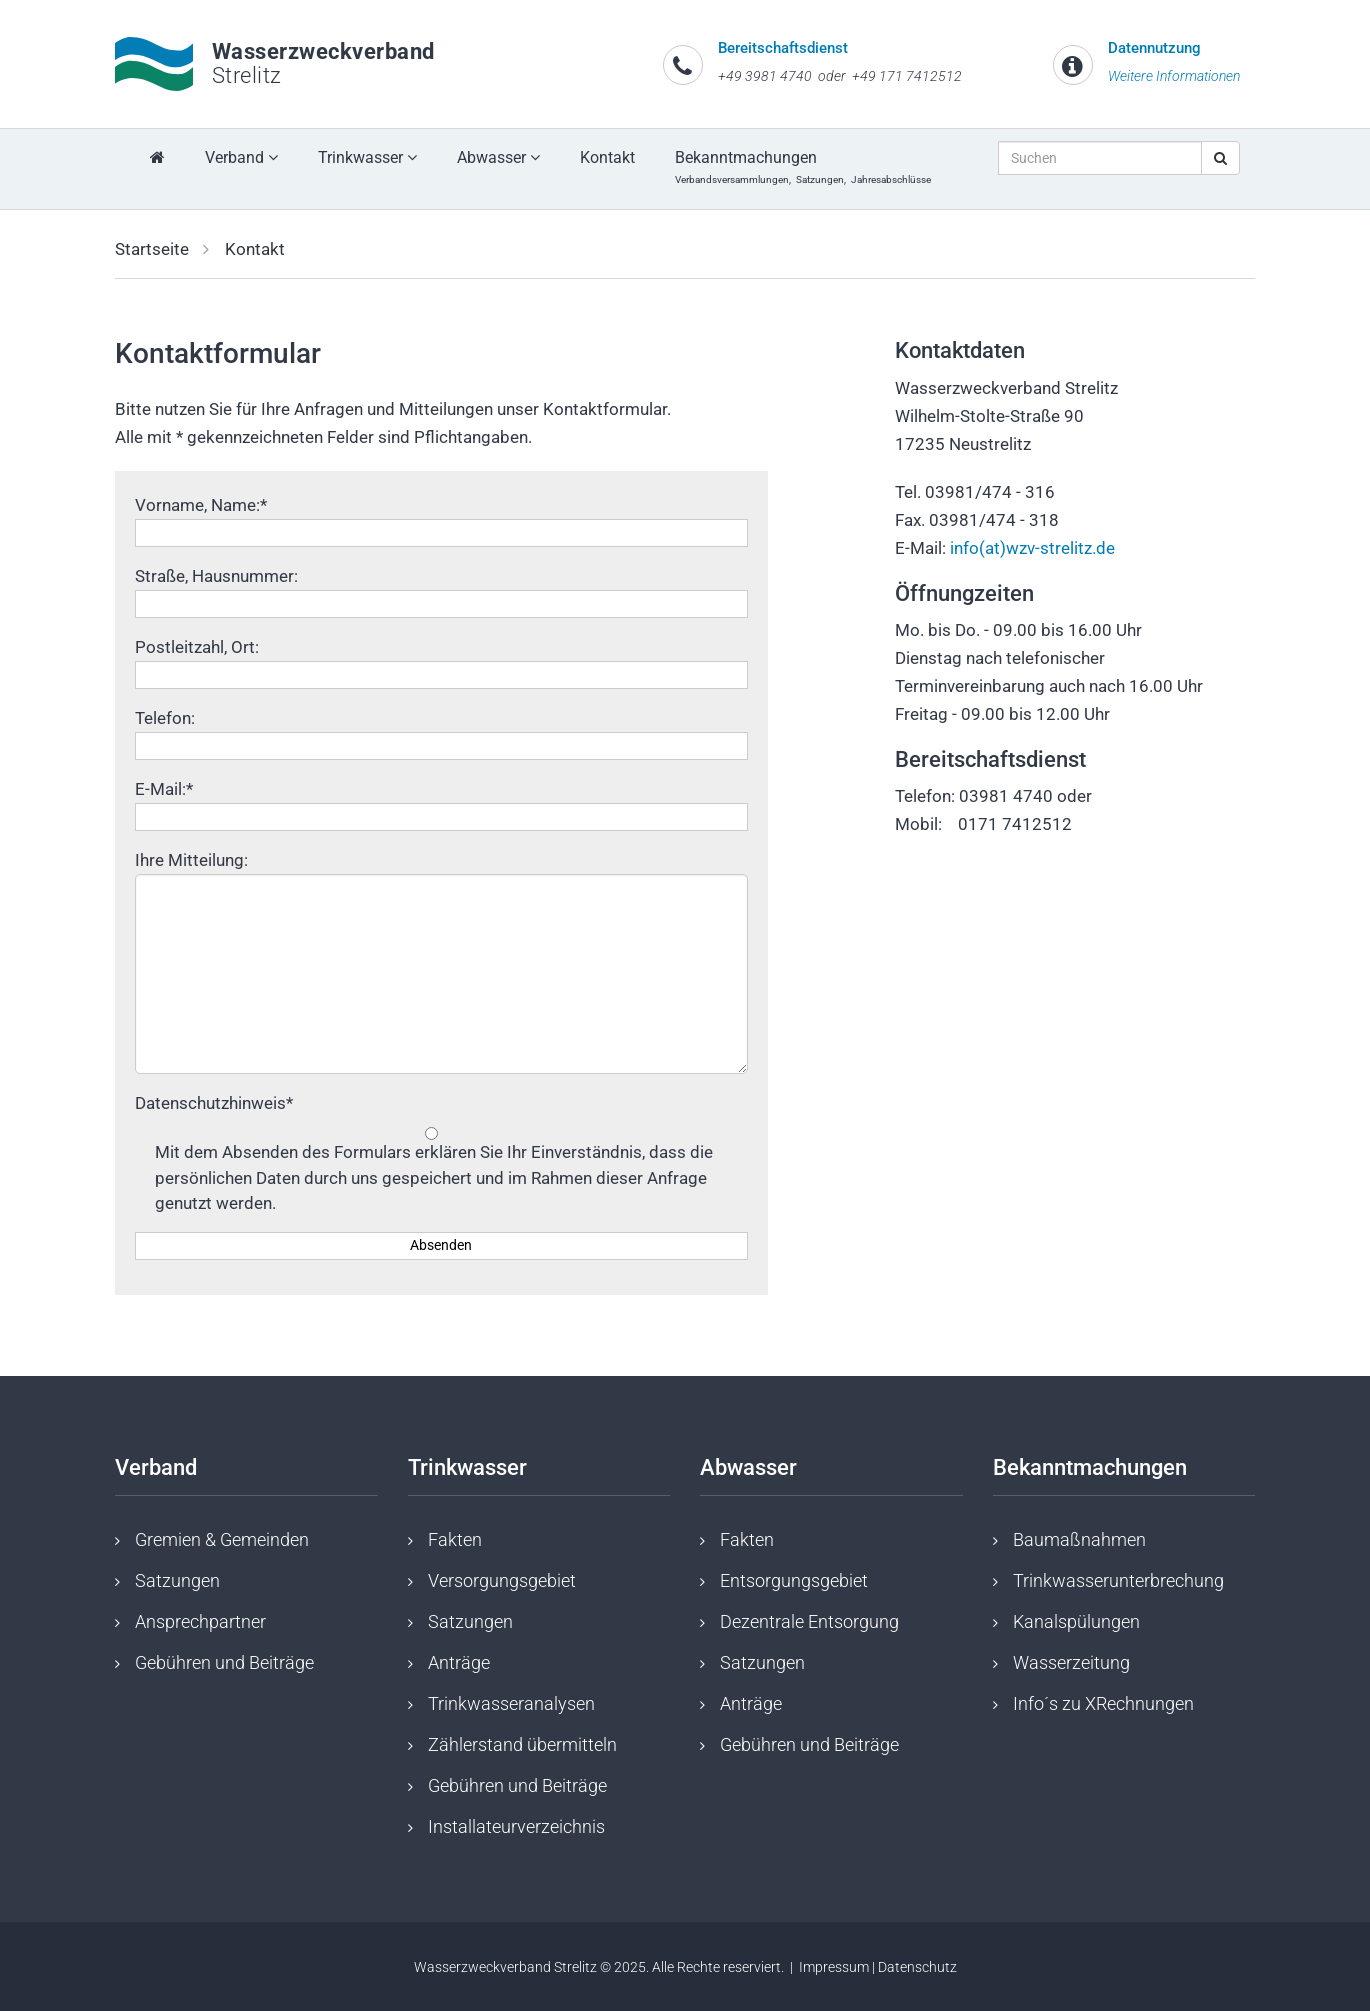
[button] (91, 238)
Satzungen (177, 1580)
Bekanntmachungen (805, 166)
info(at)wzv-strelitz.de (1032, 548)
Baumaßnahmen (1079, 1539)
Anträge (459, 1662)
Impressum (834, 1967)
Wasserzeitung (1071, 1662)
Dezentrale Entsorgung (809, 1621)
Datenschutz (917, 1967)
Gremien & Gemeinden (222, 1539)
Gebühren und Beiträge (224, 1662)
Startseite (152, 249)
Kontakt (607, 157)
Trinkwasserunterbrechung (1118, 1580)
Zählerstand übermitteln (522, 1744)
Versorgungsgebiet (502, 1580)
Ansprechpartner (200, 1621)
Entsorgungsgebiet (794, 1580)
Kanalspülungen (1076, 1621)
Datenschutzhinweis (214, 1103)
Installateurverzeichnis (516, 1826)
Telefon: (165, 718)
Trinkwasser (367, 157)
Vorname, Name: (201, 505)
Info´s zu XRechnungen (1103, 1703)
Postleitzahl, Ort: (197, 647)
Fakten (455, 1539)
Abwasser (498, 157)
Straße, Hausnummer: (216, 576)
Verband (241, 157)
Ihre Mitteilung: (191, 860)
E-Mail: (164, 789)
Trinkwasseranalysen (511, 1703)
